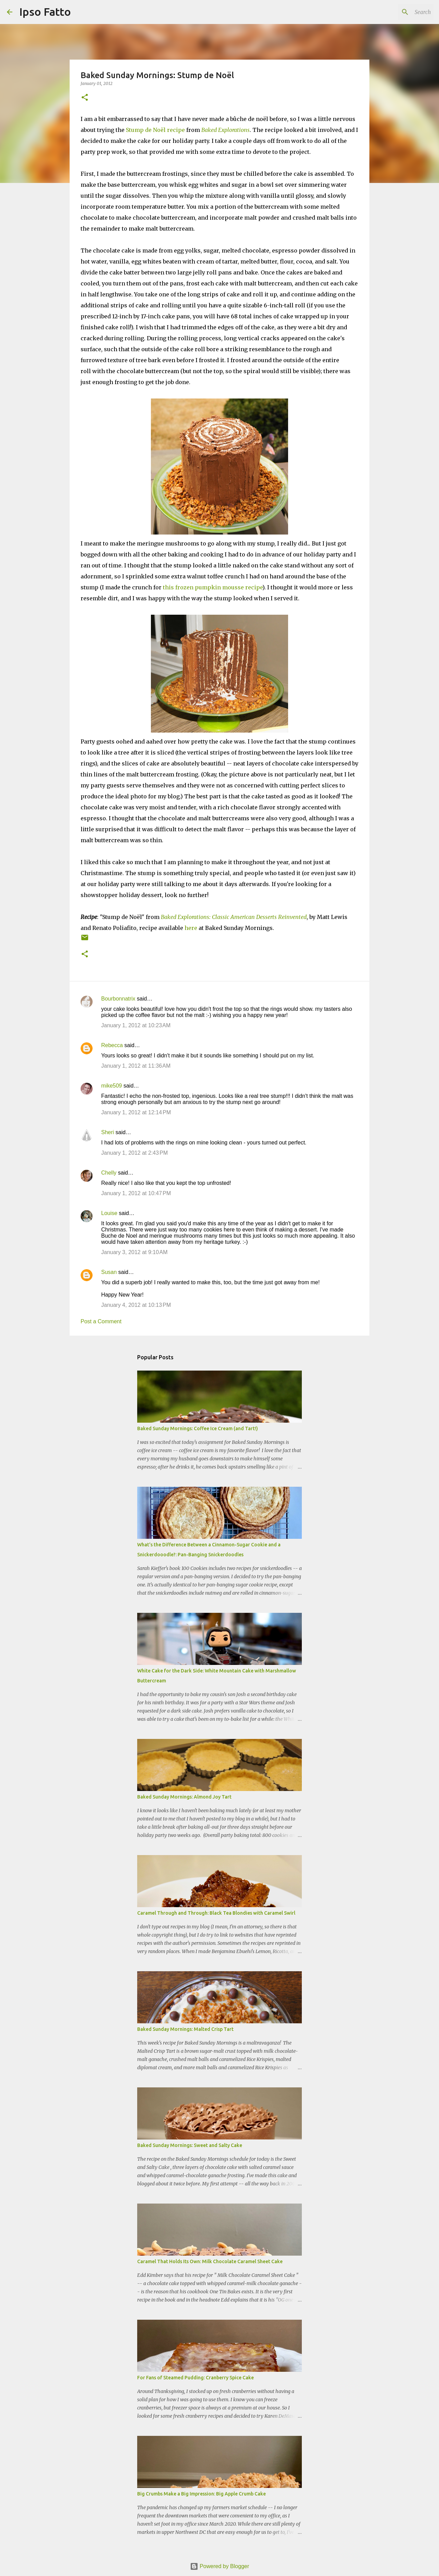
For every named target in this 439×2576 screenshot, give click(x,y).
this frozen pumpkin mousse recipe (212, 587)
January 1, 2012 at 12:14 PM (136, 1112)
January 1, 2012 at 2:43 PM (134, 1153)
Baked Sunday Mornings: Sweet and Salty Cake (189, 2145)
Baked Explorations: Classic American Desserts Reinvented (234, 916)
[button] (85, 97)
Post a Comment (101, 1321)
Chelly (108, 1173)
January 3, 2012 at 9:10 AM (134, 1252)
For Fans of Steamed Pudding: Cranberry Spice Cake (195, 2377)
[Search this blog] (397, 12)
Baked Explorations (225, 129)
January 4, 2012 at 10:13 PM (136, 1305)
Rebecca (112, 1045)
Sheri (107, 1132)
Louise (109, 1213)
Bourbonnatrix (118, 999)
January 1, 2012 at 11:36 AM (135, 1066)
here (191, 927)
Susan (109, 1272)
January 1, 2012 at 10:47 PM (136, 1193)
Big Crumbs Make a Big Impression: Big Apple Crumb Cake (201, 2494)
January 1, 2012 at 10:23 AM (135, 1025)
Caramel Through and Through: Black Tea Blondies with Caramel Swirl (216, 1913)
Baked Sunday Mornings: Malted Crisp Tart (185, 2029)
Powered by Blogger (219, 2566)
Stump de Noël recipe (155, 129)
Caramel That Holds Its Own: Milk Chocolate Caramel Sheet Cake (210, 2261)
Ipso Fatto (45, 11)
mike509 (111, 1086)
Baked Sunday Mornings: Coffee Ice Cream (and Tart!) (197, 1428)
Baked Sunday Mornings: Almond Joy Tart (184, 1797)
